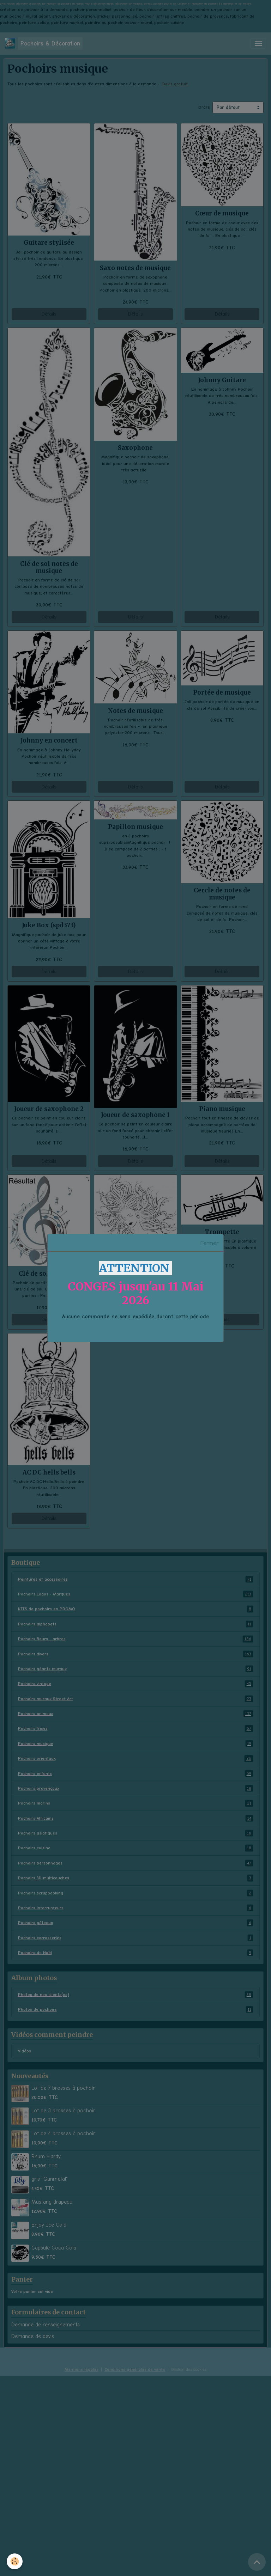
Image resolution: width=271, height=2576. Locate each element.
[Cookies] (15, 2561)
